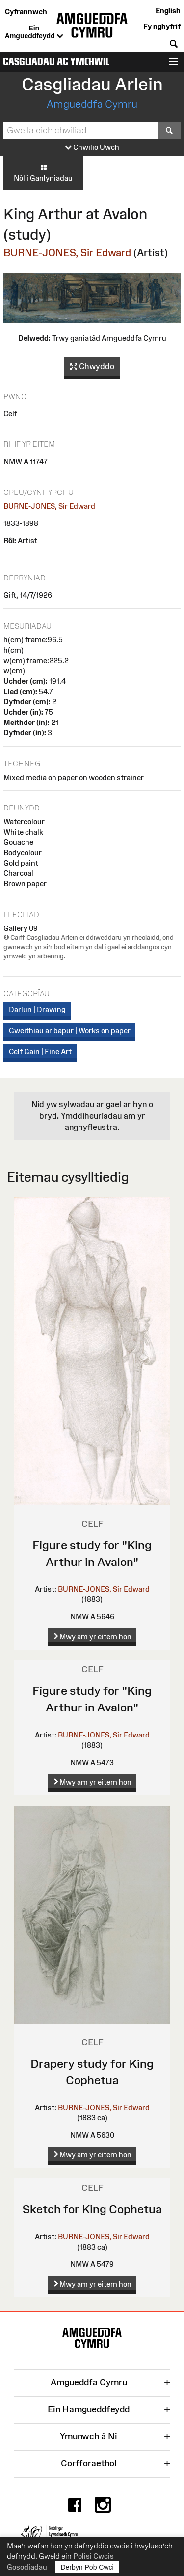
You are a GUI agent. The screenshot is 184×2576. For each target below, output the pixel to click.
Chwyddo (92, 367)
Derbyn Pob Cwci (87, 2567)
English (168, 10)
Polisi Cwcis (93, 2556)
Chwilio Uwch (92, 147)
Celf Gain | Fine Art (40, 1051)
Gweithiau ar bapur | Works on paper (70, 1030)
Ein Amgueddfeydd (34, 32)
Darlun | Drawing (37, 1009)
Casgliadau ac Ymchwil (56, 61)
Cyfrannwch (26, 11)
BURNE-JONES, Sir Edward (67, 252)
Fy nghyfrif (162, 26)
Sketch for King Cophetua (92, 2209)
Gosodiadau (27, 2567)
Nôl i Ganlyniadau (43, 172)
